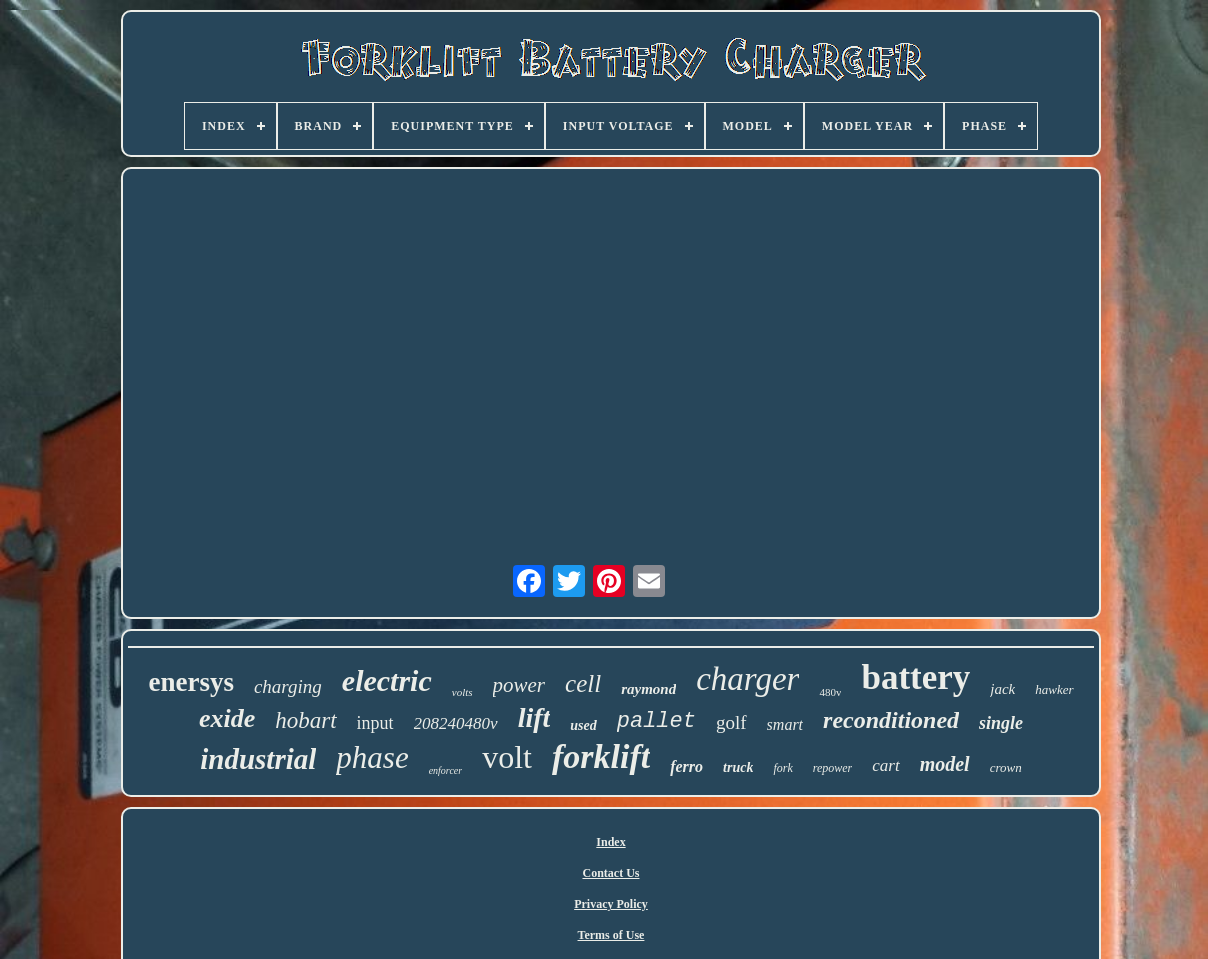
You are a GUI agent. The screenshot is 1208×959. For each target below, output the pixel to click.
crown (1006, 767)
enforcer (446, 770)
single (1001, 723)
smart (785, 724)
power (519, 685)
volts (462, 692)
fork (782, 768)
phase (372, 757)
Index (610, 842)
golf (731, 722)
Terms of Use (611, 935)
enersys (190, 682)
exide (227, 718)
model (945, 764)
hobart (305, 720)
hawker (1054, 689)
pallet (656, 721)
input (375, 723)
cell (583, 683)
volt (507, 757)
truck (738, 767)
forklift (601, 756)
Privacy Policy (611, 904)
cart (885, 765)
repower (833, 768)
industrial (258, 759)
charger (747, 679)
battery (915, 677)
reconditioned (891, 720)
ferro (686, 766)
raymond (648, 689)
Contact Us (610, 873)
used (583, 725)
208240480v (456, 723)
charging (288, 686)
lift (534, 717)
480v (830, 692)
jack (1002, 689)
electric (387, 680)
